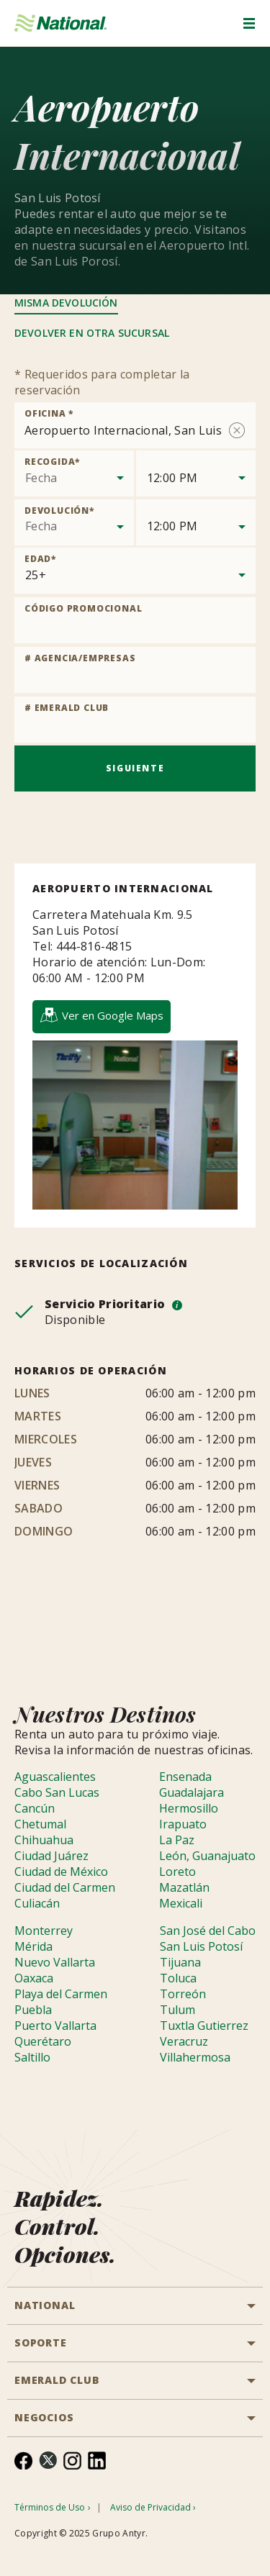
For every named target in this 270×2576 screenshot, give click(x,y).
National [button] (44, 2305)
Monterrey (43, 1930)
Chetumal (40, 1824)
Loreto (177, 1871)
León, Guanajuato (207, 1856)
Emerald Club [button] (57, 2380)
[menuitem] (23, 2461)
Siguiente (135, 768)
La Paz (176, 1840)
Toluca (178, 1978)
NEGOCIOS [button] (43, 2417)
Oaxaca (33, 1978)
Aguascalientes (55, 1776)
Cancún (34, 1808)
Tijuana (180, 1962)
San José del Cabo (208, 1930)
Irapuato (183, 1824)
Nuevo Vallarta (54, 1962)
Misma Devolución (66, 302)
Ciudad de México (61, 1871)
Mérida (33, 1946)
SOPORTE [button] (40, 2342)
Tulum (177, 2010)
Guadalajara (191, 1792)
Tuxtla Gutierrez (204, 2025)
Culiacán (37, 1903)
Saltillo (32, 2057)
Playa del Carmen (60, 1994)
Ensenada (185, 1776)
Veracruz (184, 2041)
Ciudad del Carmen (64, 1887)
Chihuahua (43, 1840)
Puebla (33, 2010)
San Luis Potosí (201, 1946)
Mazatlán (184, 1887)
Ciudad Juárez (51, 1856)
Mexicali (180, 1903)
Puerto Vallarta (55, 2025)
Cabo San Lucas (56, 1792)
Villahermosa (195, 2057)
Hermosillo (188, 1808)
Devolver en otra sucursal (91, 333)
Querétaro (42, 2041)
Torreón (183, 1994)
